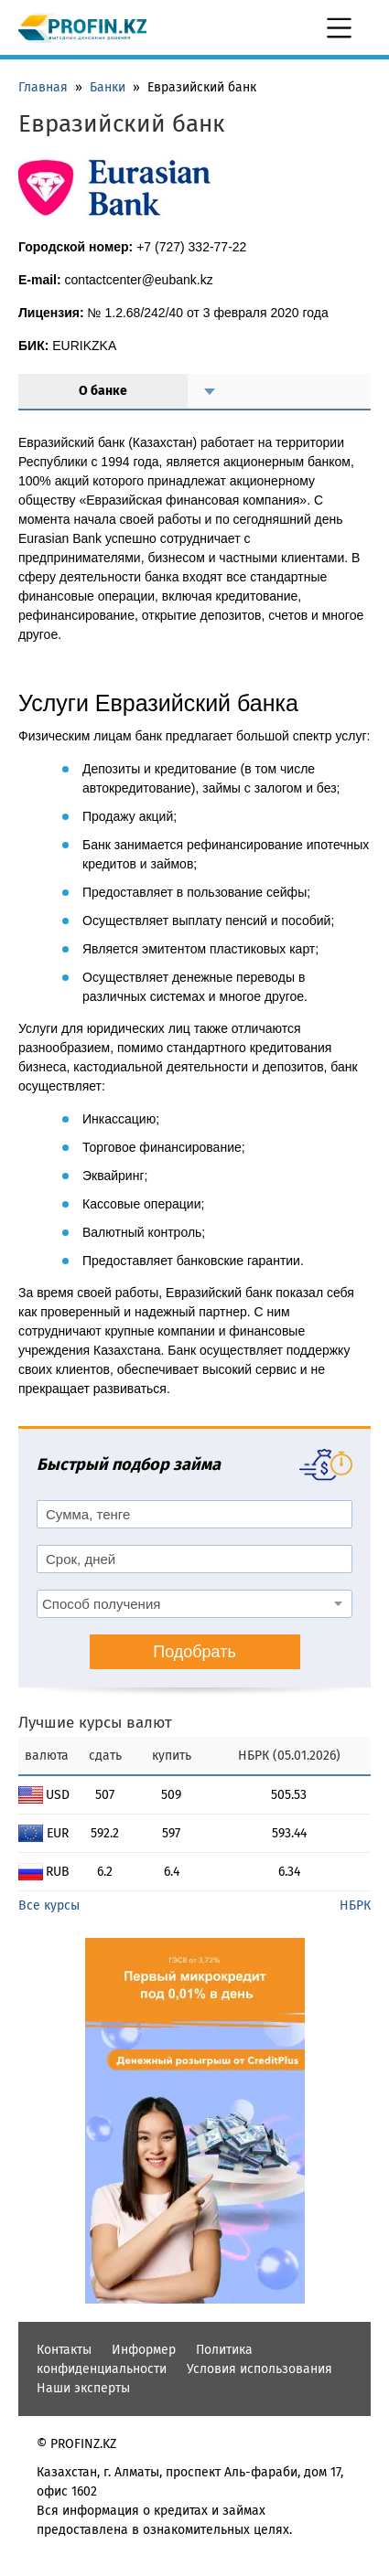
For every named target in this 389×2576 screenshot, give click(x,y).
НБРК (355, 1905)
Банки (107, 87)
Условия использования (259, 2369)
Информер (144, 2350)
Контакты (64, 2350)
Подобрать (194, 1652)
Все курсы (49, 1905)
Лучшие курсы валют (95, 1722)
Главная (43, 87)
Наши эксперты (83, 2388)
